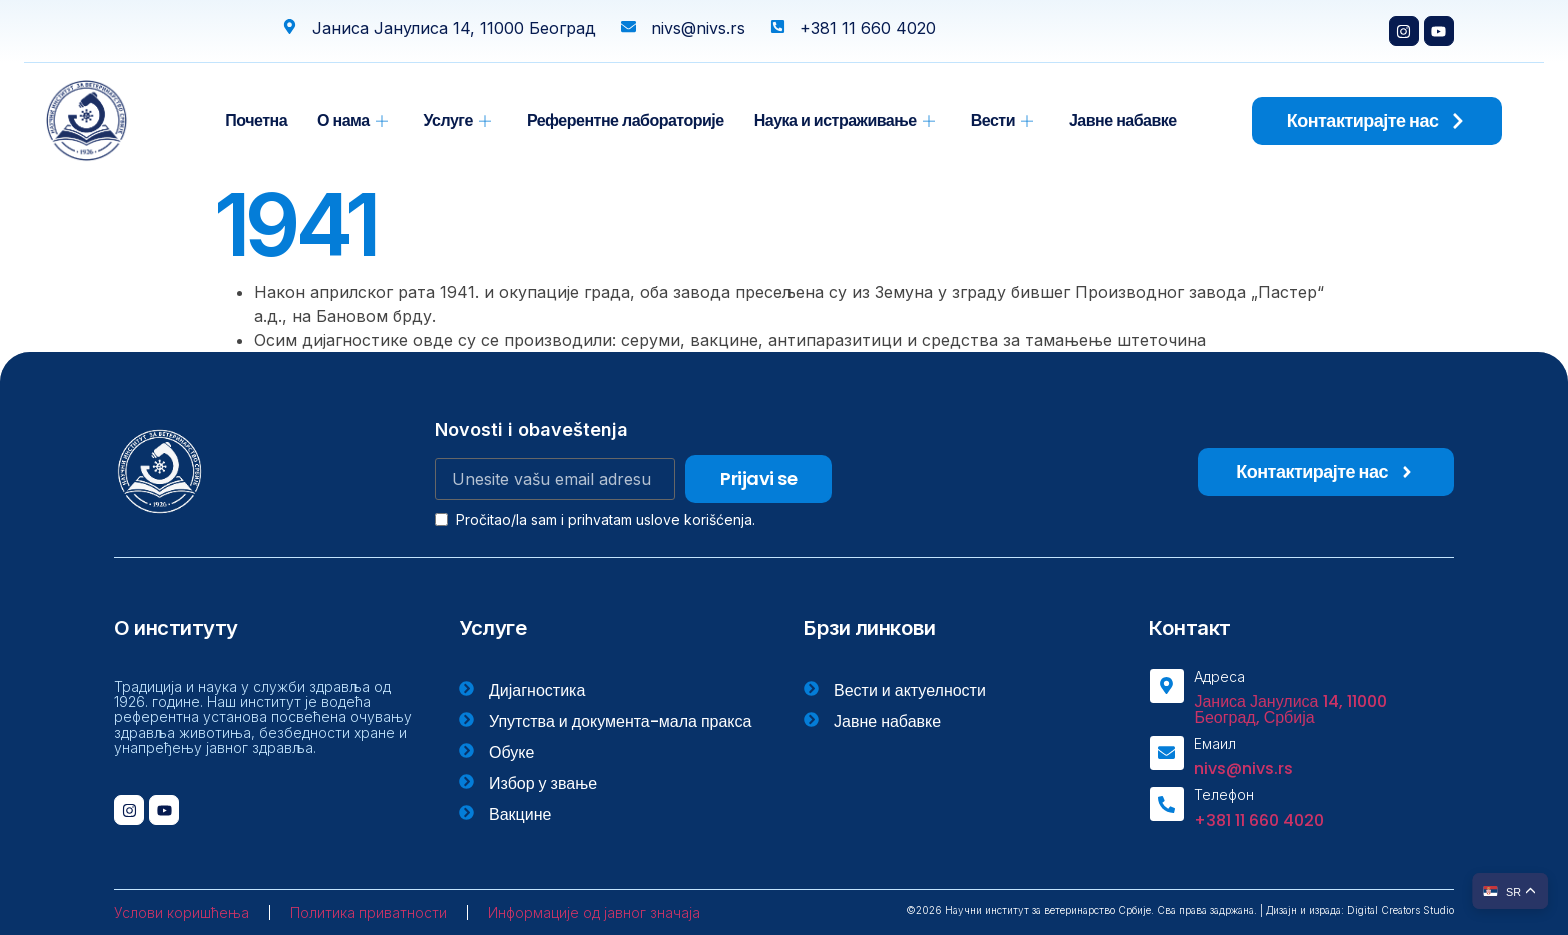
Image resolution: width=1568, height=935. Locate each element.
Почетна (256, 120)
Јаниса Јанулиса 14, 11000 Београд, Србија (1290, 709)
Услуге (457, 120)
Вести (1002, 120)
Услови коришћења (181, 912)
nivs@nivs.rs (1243, 768)
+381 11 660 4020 (1259, 820)
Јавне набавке (1123, 120)
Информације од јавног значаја (594, 912)
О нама (352, 120)
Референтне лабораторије (625, 120)
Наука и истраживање (844, 120)
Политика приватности (368, 912)
